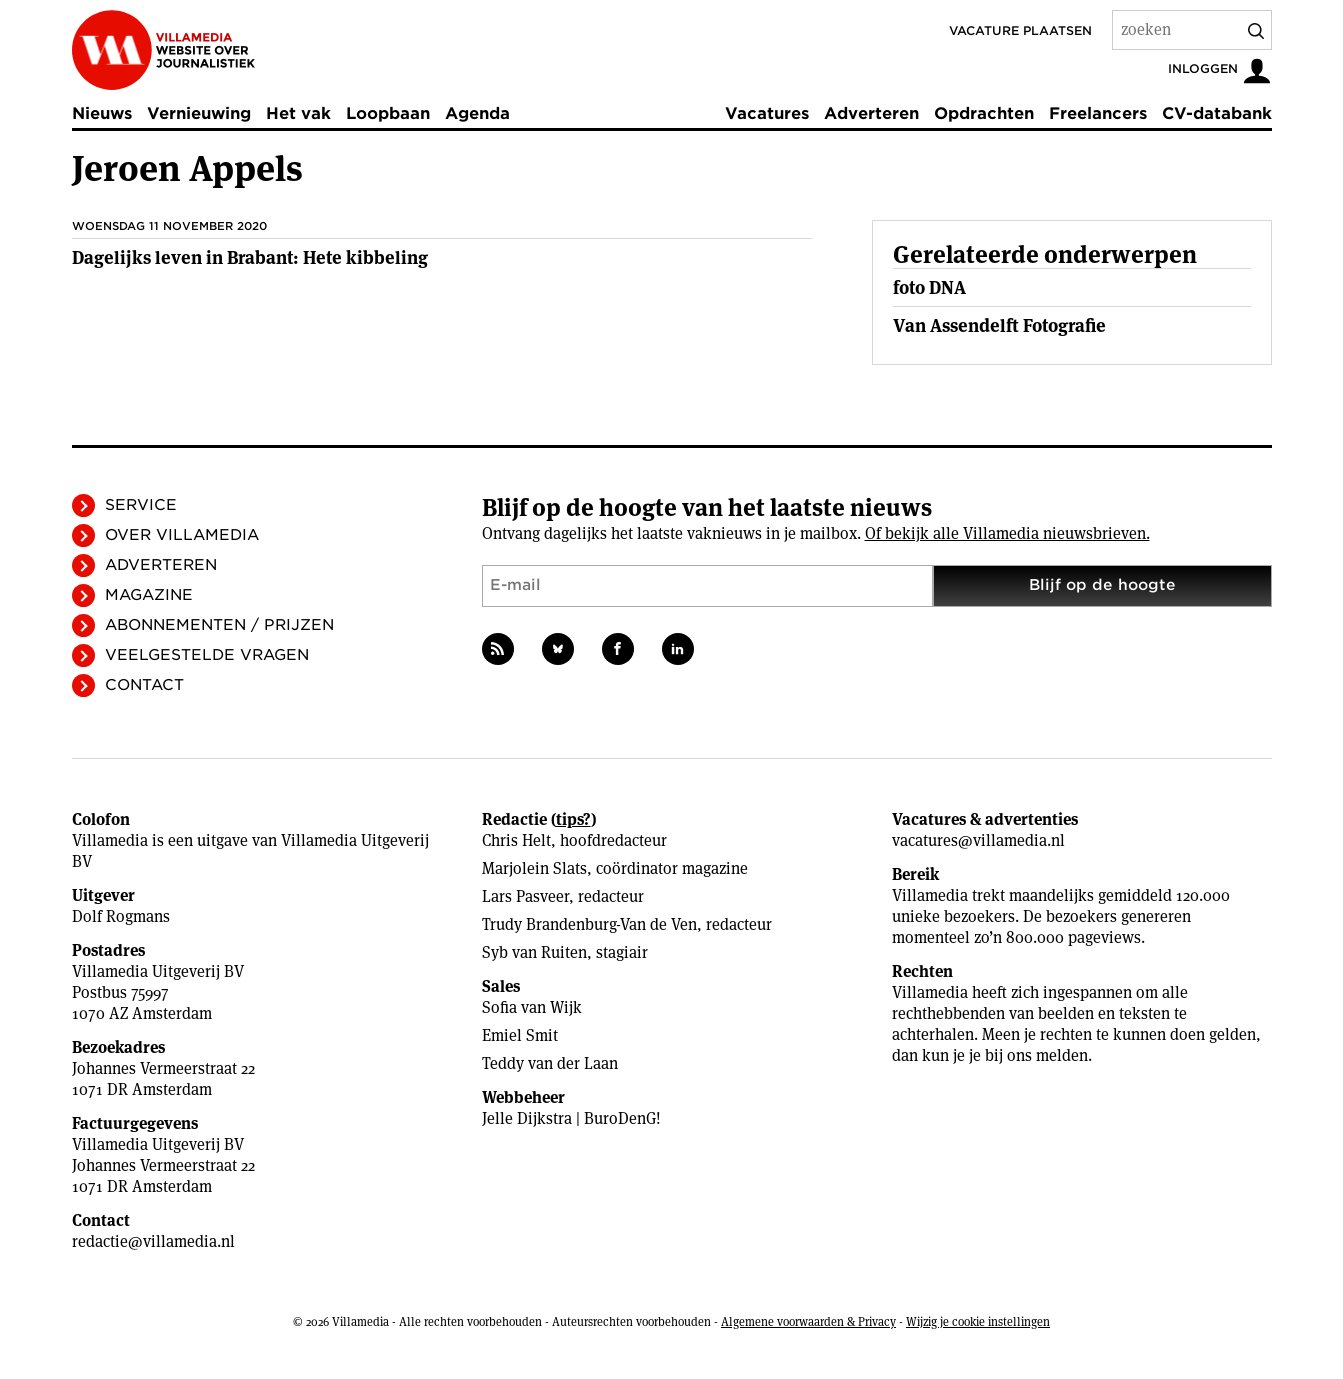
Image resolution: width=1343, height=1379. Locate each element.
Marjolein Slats (534, 868)
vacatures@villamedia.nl (978, 840)
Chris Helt (516, 840)
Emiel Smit (520, 1035)
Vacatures (767, 113)
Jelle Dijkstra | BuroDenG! (571, 1118)
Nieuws (102, 113)
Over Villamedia (182, 535)
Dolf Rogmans (121, 916)
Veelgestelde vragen (207, 655)
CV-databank (1217, 113)
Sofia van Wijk (532, 1007)
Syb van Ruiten (534, 952)
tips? (573, 819)
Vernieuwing (199, 113)
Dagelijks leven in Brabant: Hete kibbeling (250, 257)
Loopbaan (388, 113)
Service (141, 505)
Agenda (477, 113)
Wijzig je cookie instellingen (978, 1321)
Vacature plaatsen (1020, 30)
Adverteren (871, 113)
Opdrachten (984, 113)
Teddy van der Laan (550, 1063)
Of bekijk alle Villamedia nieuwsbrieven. (1007, 533)
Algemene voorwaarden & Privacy (808, 1321)
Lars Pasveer (525, 896)
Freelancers (1098, 113)
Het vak (298, 113)
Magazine (149, 595)
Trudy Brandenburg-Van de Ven (589, 924)
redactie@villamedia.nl (153, 1241)
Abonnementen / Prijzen (219, 625)
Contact (144, 685)
